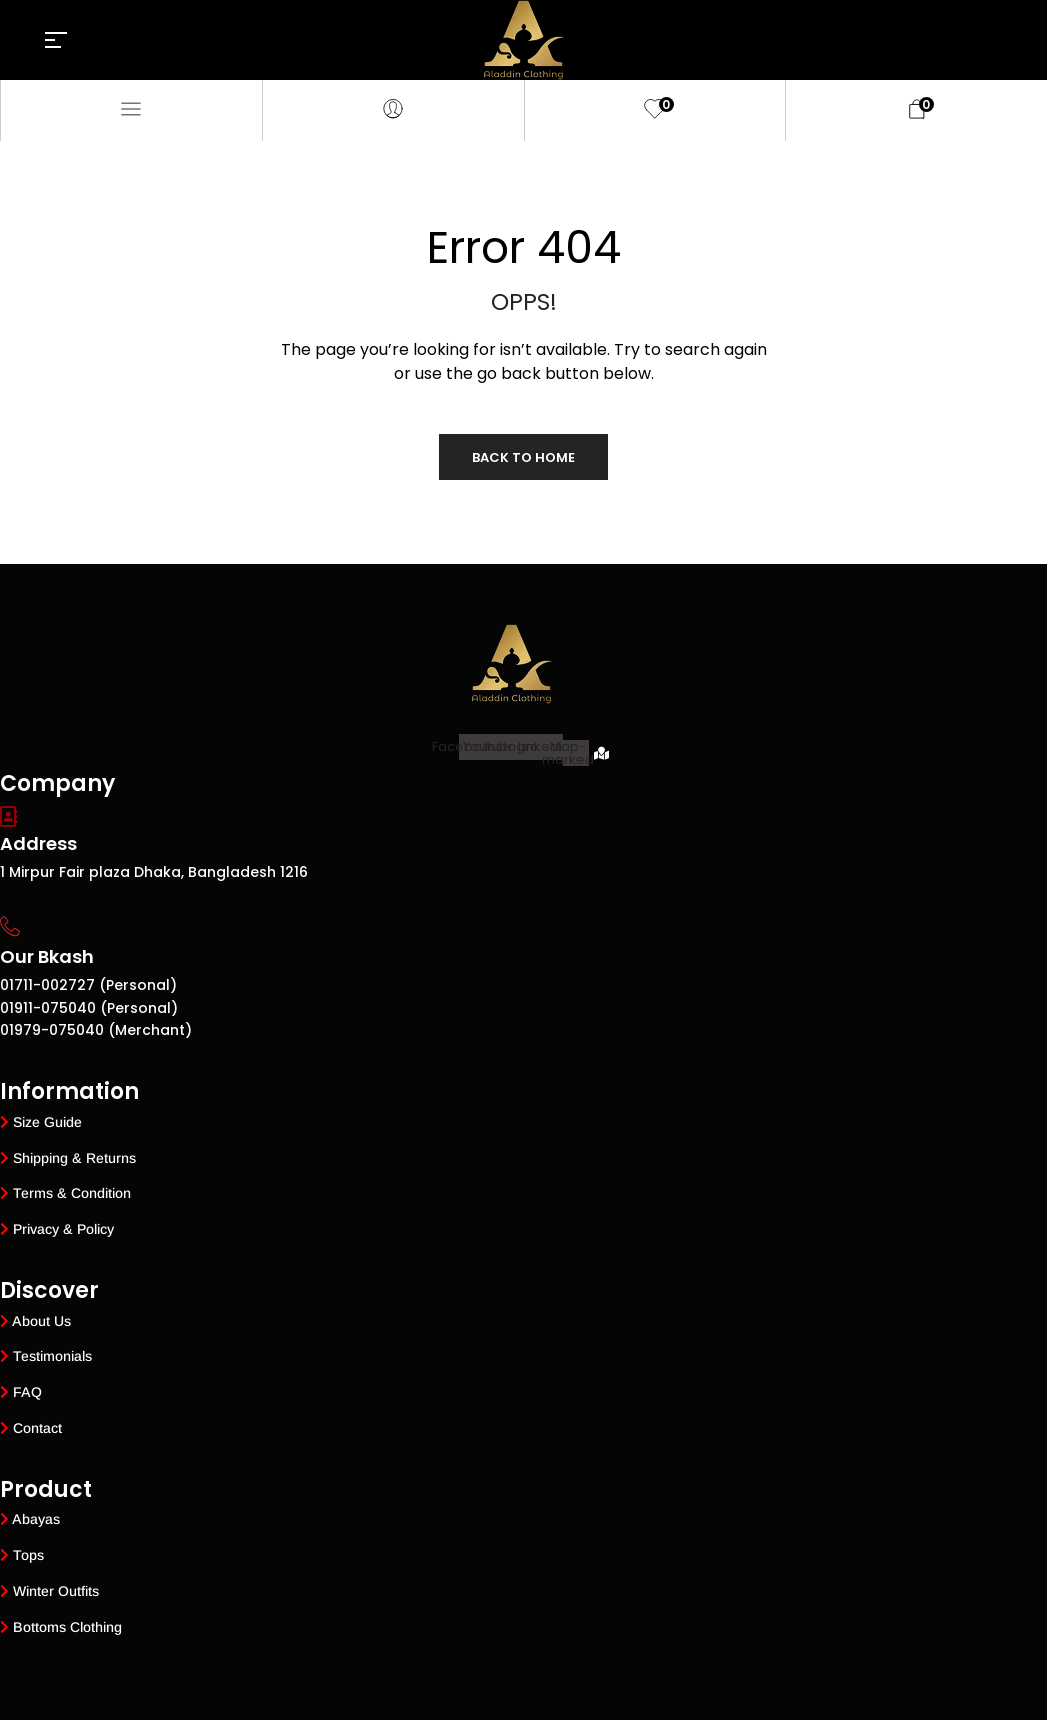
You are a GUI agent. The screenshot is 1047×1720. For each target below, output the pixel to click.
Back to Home (523, 457)
